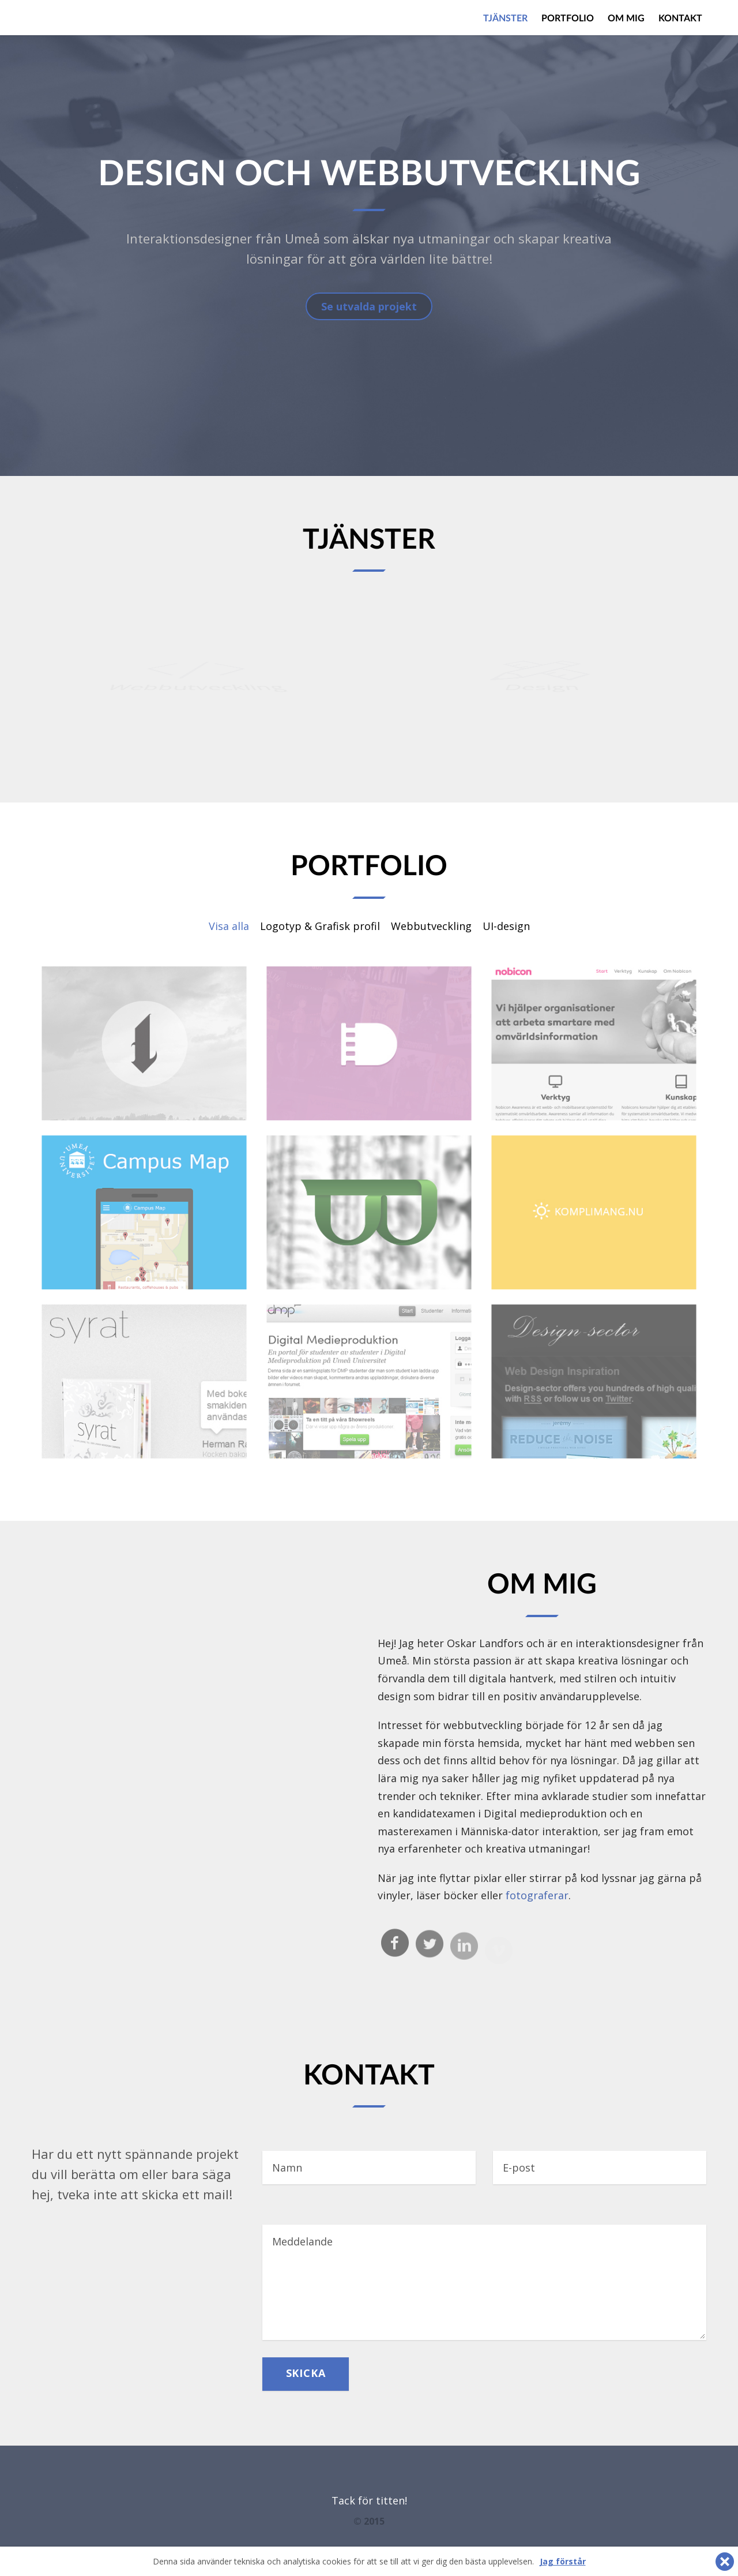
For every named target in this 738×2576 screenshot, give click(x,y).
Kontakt (680, 18)
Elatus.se (75, 17)
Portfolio (567, 18)
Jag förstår (563, 2561)
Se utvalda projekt (369, 306)
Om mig (626, 18)
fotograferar (537, 1895)
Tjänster (505, 18)
